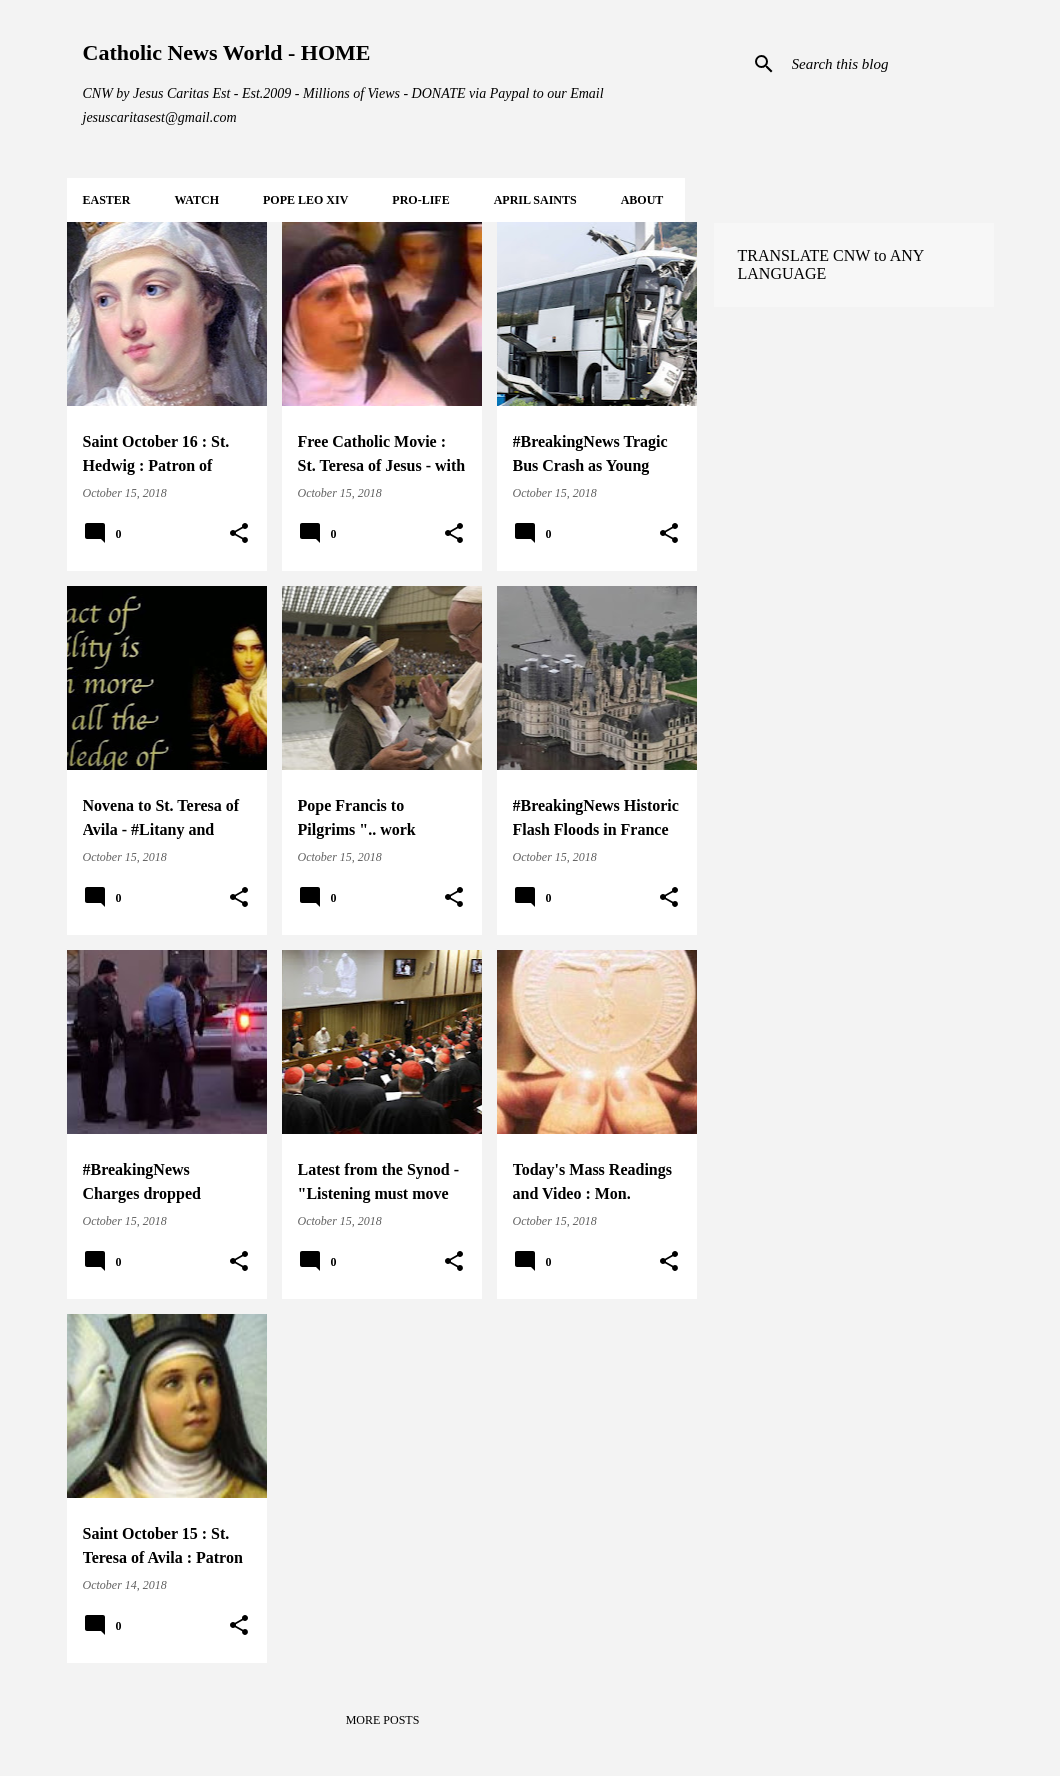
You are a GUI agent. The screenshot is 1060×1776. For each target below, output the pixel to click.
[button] (239, 534)
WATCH (197, 200)
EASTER (107, 200)
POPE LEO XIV (305, 200)
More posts (383, 1720)
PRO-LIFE (420, 200)
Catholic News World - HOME (227, 52)
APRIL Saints (535, 200)
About (642, 200)
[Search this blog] (889, 64)
